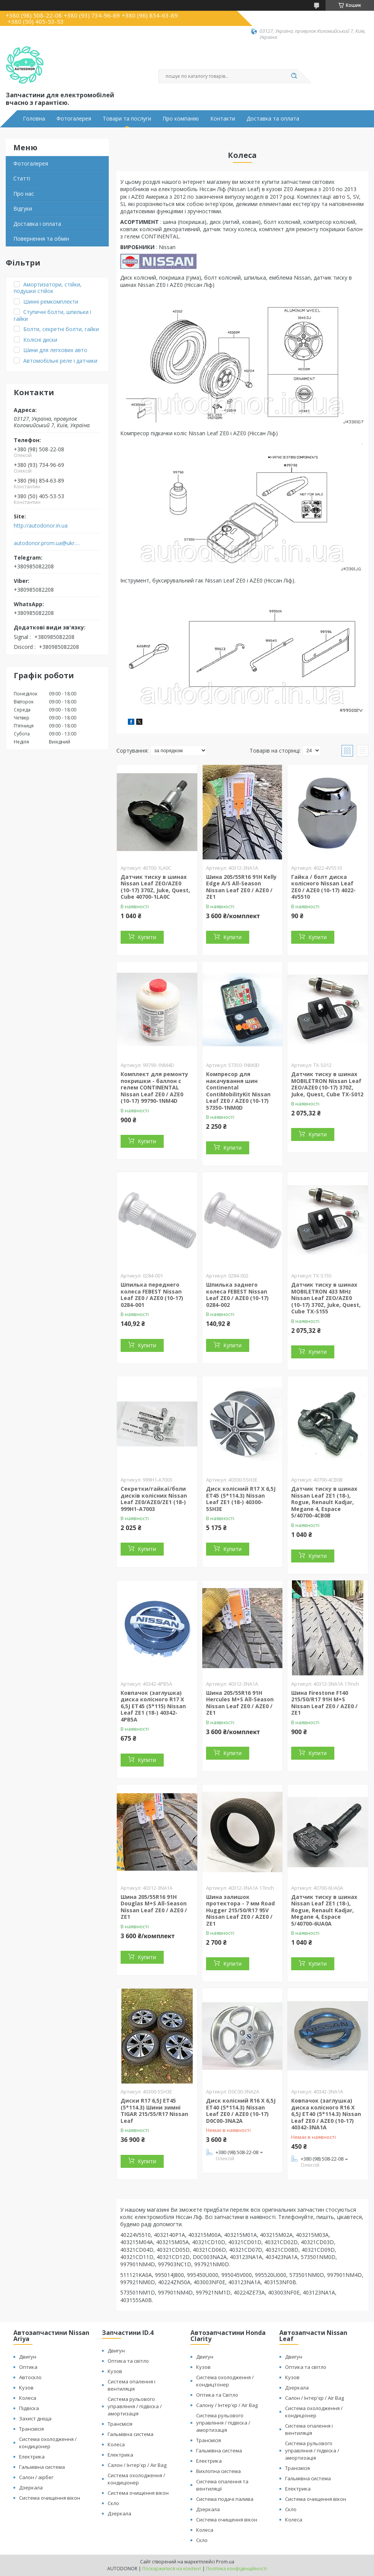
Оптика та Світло (217, 2394)
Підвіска (29, 2408)
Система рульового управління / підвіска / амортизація (135, 2406)
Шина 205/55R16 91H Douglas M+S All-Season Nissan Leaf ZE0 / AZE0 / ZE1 (154, 1907)
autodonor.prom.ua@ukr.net (47, 543)
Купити (147, 937)
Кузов (26, 2387)
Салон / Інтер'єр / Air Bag (137, 2465)
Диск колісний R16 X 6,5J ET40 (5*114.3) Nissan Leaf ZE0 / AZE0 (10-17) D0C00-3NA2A (241, 2110)
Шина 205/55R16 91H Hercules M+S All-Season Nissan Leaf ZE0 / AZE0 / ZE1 (240, 1703)
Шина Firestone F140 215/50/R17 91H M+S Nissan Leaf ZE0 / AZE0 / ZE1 (324, 1703)
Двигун (27, 2356)
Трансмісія (31, 2428)
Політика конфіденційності (236, 2568)
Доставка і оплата (37, 223)
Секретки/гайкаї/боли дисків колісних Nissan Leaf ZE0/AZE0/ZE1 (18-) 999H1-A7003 (154, 1498)
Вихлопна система (218, 2471)
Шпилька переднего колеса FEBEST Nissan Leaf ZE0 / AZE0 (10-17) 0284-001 (152, 1294)
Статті (21, 178)
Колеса (27, 2397)
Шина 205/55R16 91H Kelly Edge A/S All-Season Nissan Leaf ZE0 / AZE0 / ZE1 (241, 887)
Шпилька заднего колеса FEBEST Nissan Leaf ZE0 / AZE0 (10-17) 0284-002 (237, 1294)
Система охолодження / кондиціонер (48, 2443)
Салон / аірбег (36, 2477)
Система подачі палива (224, 2499)
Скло (113, 2503)
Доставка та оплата (273, 118)
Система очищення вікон (49, 2497)
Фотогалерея (73, 118)
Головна (34, 118)
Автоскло (30, 2377)
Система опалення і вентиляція (131, 2385)
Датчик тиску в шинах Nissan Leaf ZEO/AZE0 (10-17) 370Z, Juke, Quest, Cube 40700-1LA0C (155, 887)
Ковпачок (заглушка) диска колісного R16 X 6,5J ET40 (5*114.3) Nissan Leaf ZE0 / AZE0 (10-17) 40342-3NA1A (326, 2114)
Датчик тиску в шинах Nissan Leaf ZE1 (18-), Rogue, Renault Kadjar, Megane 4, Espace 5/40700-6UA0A (324, 1910)
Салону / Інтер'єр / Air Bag (227, 2405)
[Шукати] (293, 76)
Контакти (222, 118)
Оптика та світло (128, 2360)
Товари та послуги (127, 118)
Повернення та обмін (41, 238)
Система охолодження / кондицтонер (225, 2381)
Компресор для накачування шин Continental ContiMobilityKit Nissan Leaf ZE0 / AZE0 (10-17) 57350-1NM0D (238, 1090)
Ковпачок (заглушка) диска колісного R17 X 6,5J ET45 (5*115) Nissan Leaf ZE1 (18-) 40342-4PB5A (153, 1706)
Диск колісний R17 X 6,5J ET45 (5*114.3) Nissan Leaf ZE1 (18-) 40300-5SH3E (241, 1498)
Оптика (28, 2367)
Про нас (23, 193)
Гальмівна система (42, 2466)
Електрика (32, 2456)
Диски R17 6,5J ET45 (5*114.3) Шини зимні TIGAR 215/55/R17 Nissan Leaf (154, 2110)
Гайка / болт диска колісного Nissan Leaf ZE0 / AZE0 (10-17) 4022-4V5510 (323, 887)
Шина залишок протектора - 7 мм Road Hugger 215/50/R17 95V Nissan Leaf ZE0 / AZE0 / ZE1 (240, 1910)
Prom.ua (225, 2561)
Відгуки (22, 208)
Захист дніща (35, 2418)
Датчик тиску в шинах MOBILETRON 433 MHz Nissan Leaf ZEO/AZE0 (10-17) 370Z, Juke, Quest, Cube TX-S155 (326, 1298)
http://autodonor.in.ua (41, 525)
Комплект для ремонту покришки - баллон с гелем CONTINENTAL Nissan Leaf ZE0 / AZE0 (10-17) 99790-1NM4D (154, 1087)
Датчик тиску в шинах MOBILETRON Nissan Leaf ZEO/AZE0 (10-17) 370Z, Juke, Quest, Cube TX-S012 (327, 1084)
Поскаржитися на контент (171, 2568)
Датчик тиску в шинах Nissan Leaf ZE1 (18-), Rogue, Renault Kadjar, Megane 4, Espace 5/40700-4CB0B (324, 1502)
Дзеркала (31, 2487)
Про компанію (181, 118)
